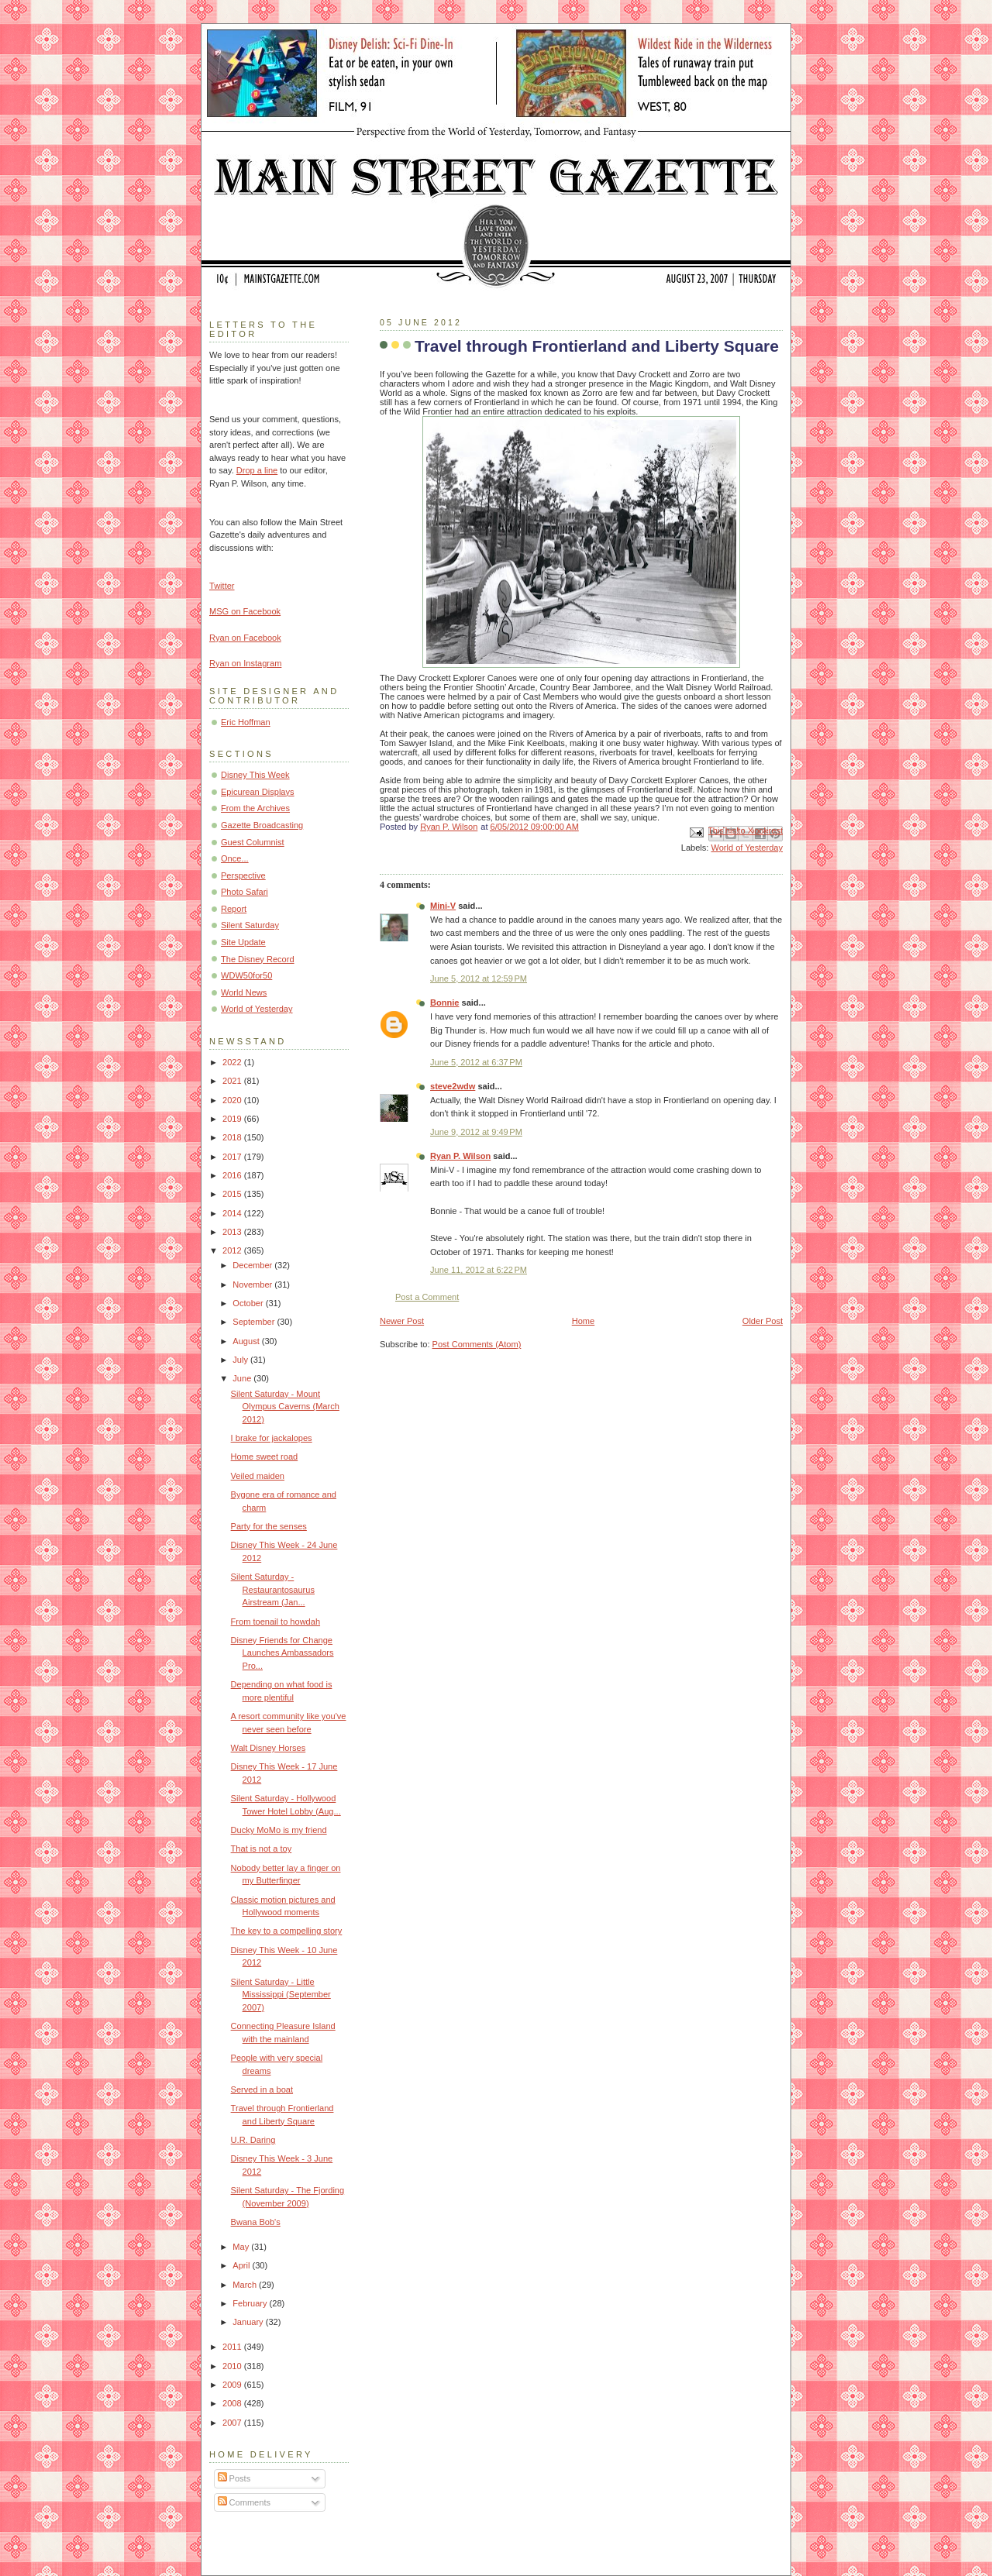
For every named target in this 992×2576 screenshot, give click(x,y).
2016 (233, 1175)
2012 (233, 1250)
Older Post (762, 1321)
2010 (233, 2366)
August (246, 1341)
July (241, 1359)
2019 (233, 1118)
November (253, 1284)
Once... (235, 858)
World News (244, 992)
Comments (244, 2502)
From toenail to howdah (275, 1621)
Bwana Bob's (256, 2222)
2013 (233, 1231)
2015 (233, 1194)
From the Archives (255, 808)
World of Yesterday (747, 847)
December (253, 1265)
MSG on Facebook (245, 611)
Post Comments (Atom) (477, 1344)
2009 (233, 2384)
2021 (233, 1080)
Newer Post (402, 1321)
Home (583, 1321)
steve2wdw (452, 1086)
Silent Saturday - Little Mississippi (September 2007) (281, 1994)
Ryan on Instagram (245, 663)
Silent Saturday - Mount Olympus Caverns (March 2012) (285, 1406)
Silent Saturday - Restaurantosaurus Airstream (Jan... (273, 1589)
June (242, 1378)
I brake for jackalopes (271, 1438)
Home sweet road (264, 1456)
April (242, 2265)
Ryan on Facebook (245, 637)
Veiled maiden (257, 1476)
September (254, 1321)
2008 (233, 2403)
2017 (233, 1156)
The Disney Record (257, 959)
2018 (233, 1137)
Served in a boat (262, 2089)
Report (233, 908)
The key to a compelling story (287, 1930)
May (241, 2246)
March (245, 2284)
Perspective (243, 875)
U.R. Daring (253, 2139)
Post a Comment (427, 1297)
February (250, 2303)
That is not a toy (261, 1848)
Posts (234, 2478)
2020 (233, 1100)
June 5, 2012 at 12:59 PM (478, 978)
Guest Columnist (252, 842)
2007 (233, 2422)
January (248, 2322)
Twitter (222, 585)
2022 (233, 1062)
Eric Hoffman (245, 722)
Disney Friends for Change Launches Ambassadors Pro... (282, 1652)
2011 (233, 2346)
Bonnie (444, 1002)
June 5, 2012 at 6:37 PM (476, 1062)
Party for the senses (269, 1526)
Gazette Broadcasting (262, 825)
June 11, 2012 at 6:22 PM (478, 1269)
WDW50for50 (246, 975)
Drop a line (256, 470)
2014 (233, 1213)
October (248, 1303)
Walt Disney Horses (268, 1747)
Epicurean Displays (257, 791)
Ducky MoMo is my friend (279, 1830)
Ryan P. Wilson (460, 1156)
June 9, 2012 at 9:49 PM (476, 1132)
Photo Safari (244, 891)
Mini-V (443, 905)
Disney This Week (255, 774)
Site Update (243, 942)
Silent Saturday (250, 925)
